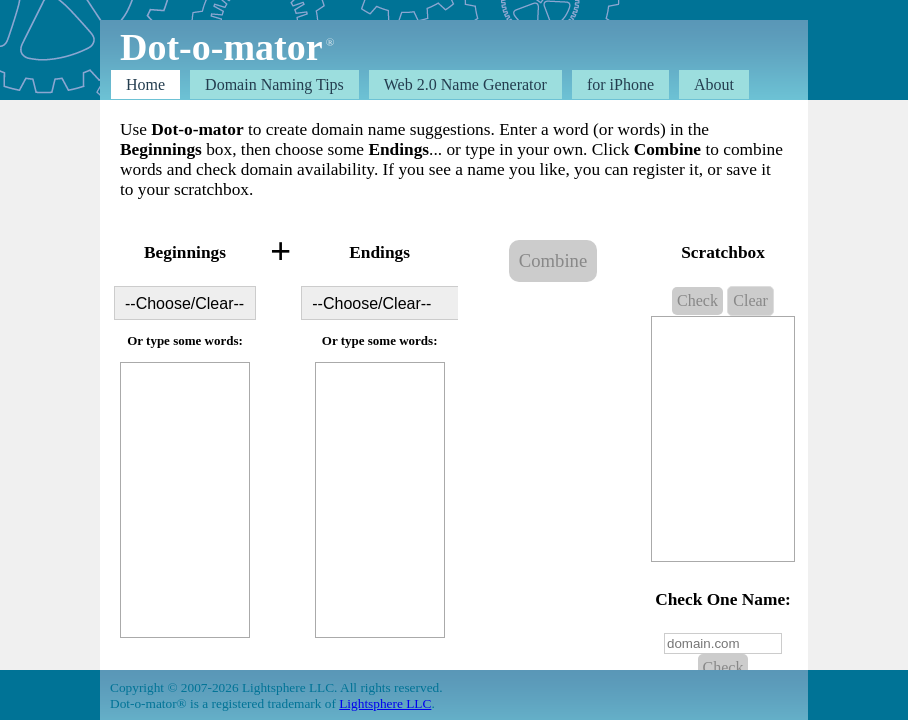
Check (697, 300)
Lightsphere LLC (385, 703)
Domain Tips (274, 84)
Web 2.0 (465, 84)
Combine (553, 260)
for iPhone (620, 84)
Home (145, 84)
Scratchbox (723, 252)
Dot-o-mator (221, 47)
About (714, 84)
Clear (750, 300)
